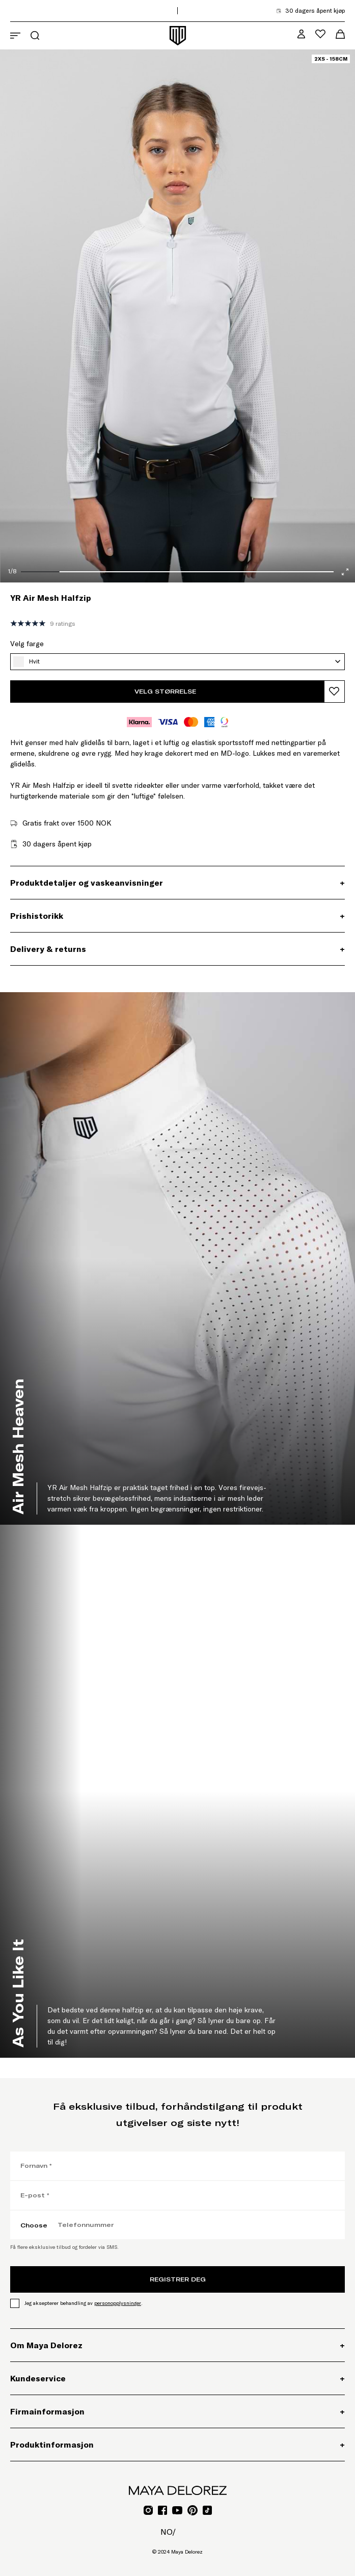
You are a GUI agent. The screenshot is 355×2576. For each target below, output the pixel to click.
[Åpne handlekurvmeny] (340, 34)
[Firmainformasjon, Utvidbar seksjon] (177, 2411)
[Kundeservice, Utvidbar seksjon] (177, 2378)
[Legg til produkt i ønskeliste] (334, 691)
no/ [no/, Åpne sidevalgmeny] (168, 2532)
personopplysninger (117, 2303)
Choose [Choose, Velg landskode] (33, 2225)
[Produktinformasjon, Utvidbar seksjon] (177, 2444)
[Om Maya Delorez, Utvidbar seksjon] (177, 2345)
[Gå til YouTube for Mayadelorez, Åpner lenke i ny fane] (177, 2510)
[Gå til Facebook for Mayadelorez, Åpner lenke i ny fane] (162, 2510)
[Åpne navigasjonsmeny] (15, 36)
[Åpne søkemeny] (34, 35)
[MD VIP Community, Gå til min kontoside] (301, 33)
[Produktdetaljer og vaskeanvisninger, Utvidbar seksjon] (177, 882)
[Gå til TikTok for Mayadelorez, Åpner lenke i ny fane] (207, 2510)
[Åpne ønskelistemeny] (320, 33)
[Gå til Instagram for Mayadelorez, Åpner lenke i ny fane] (148, 2510)
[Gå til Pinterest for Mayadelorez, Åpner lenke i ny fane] (192, 2510)
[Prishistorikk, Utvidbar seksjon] (177, 915)
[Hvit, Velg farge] (177, 661)
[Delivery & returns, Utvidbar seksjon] (177, 949)
